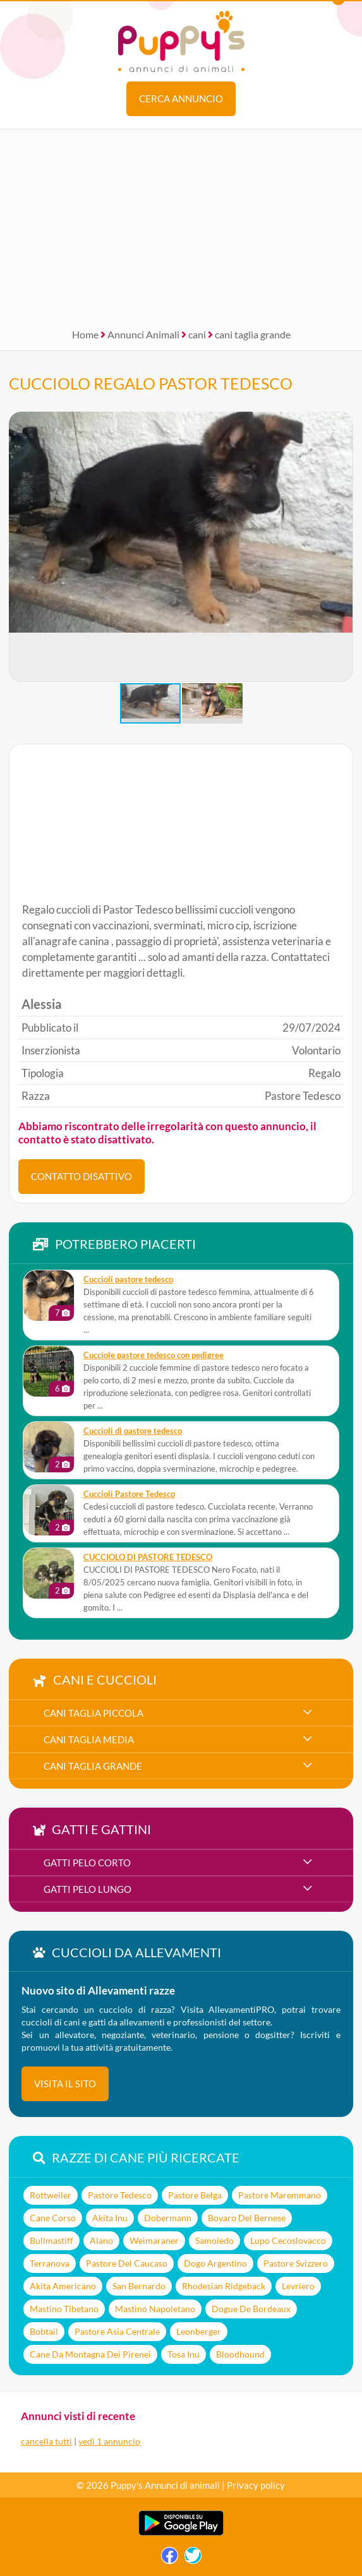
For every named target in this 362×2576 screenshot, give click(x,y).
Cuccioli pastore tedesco (128, 1279)
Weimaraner (154, 2240)
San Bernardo (139, 2286)
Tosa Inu (183, 2354)
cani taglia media (89, 1739)
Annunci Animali (143, 334)
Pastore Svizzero (295, 2263)
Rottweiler (50, 2195)
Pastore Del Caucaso (126, 2263)
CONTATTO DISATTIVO (81, 1176)
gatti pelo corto (87, 1862)
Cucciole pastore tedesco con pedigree (153, 1355)
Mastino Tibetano (64, 2308)
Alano (101, 2240)
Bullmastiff (51, 2240)
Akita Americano (63, 2286)
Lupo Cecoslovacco (288, 2240)
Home (85, 334)
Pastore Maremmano (279, 2195)
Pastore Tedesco (120, 2195)
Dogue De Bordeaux (251, 2308)
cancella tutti (46, 2441)
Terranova (49, 2263)
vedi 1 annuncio (109, 2441)
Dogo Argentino (215, 2263)
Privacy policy (256, 2485)
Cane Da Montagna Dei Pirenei (90, 2354)
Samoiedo (214, 2240)
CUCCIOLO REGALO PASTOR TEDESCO (151, 383)
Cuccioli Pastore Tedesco (129, 1494)
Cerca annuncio (181, 98)
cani (197, 334)
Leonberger (198, 2331)
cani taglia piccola (93, 1713)
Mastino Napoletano (155, 2308)
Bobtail (44, 2331)
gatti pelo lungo (87, 1889)
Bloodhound (240, 2354)
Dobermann (167, 2217)
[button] (343, 547)
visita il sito (65, 2083)
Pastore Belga (195, 2195)
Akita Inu (110, 2217)
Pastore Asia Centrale (117, 2331)
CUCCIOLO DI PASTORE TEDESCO (147, 1557)
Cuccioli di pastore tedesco (132, 1431)
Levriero (298, 2286)
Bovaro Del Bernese (247, 2217)
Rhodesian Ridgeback (223, 2286)
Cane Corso (53, 2217)
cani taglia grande (253, 334)
